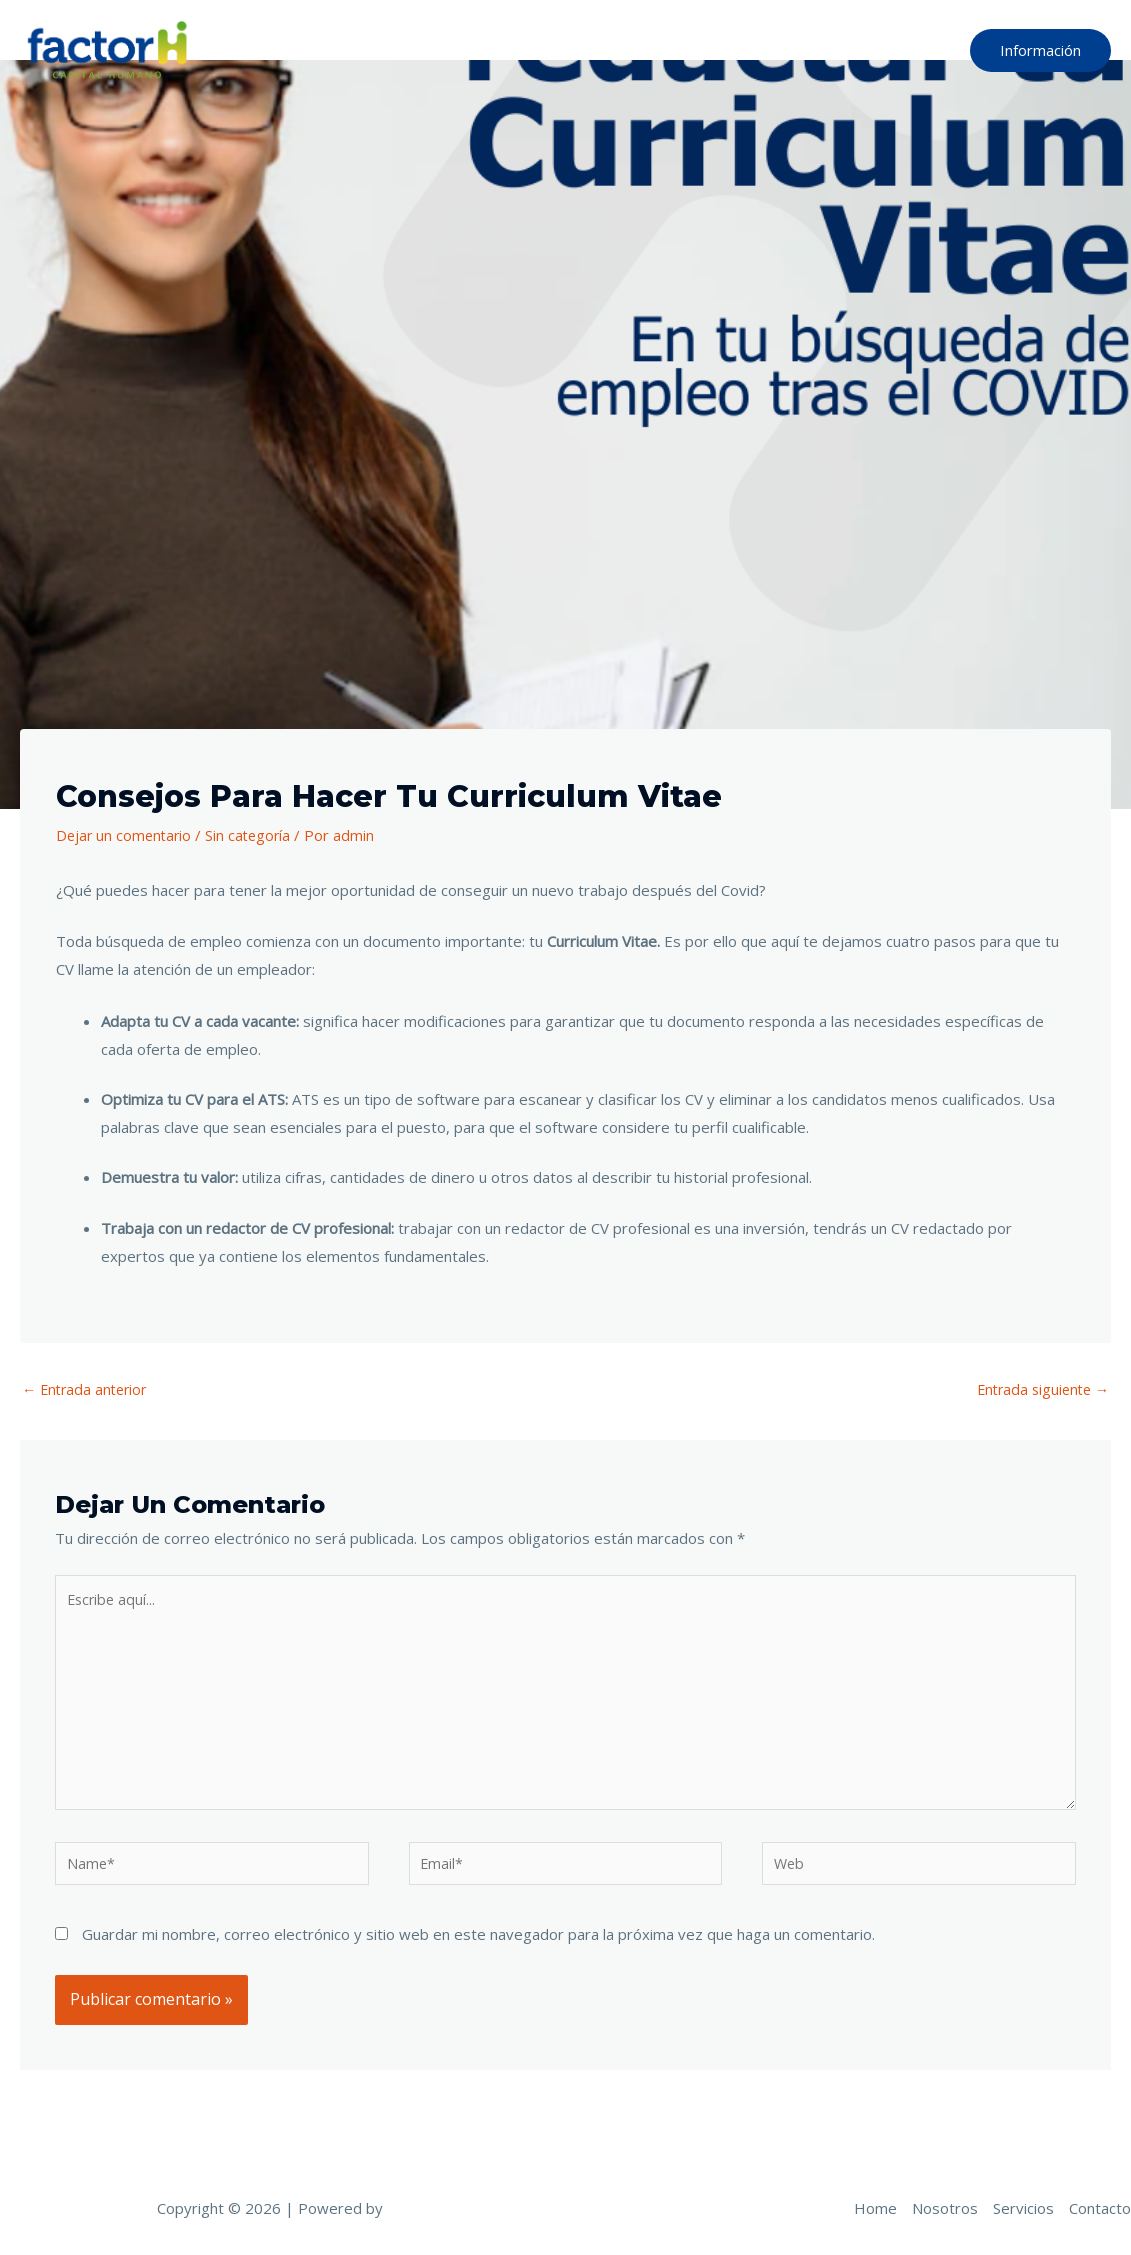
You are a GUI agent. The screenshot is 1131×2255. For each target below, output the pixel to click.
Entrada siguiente (1039, 1390)
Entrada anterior (88, 1390)
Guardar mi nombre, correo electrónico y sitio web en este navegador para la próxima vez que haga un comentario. (478, 1950)
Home (634, 50)
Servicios (812, 50)
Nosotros (719, 50)
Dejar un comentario (126, 835)
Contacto (904, 50)
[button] (1040, 50)
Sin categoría (254, 835)
